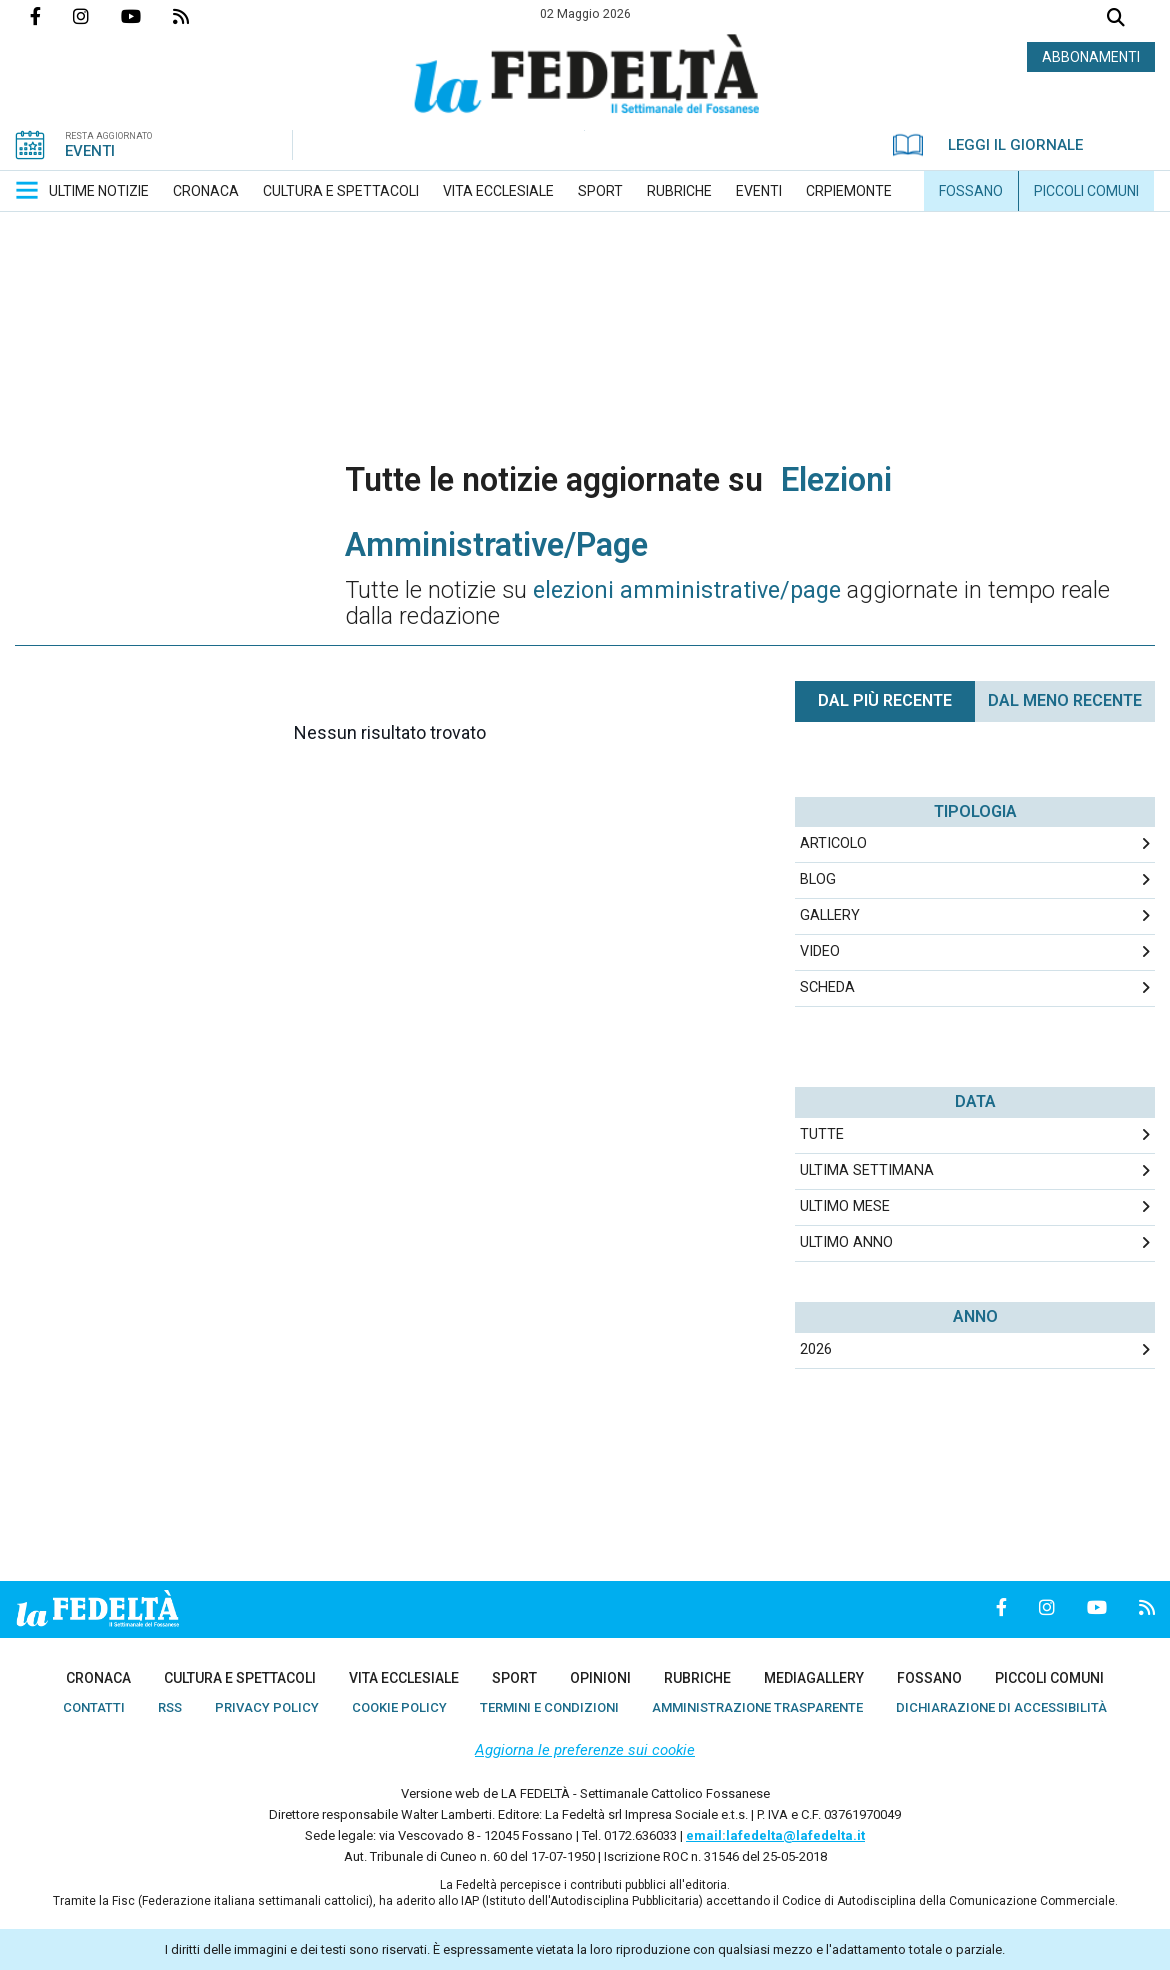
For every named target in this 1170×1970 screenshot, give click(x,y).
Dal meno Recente (1065, 700)
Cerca (1116, 19)
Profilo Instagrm (97, 16)
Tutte (822, 1134)
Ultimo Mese (845, 1206)
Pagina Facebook (51, 16)
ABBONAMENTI (1091, 57)
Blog (818, 879)
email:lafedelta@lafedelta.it (775, 1835)
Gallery (830, 915)
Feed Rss (197, 16)
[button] (27, 190)
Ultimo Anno (846, 1242)
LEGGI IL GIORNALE (988, 145)
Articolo (833, 843)
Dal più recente (885, 700)
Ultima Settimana (867, 1170)
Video (820, 951)
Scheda (827, 987)
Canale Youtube (147, 16)
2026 (816, 1349)
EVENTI (90, 151)
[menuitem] (99, 191)
